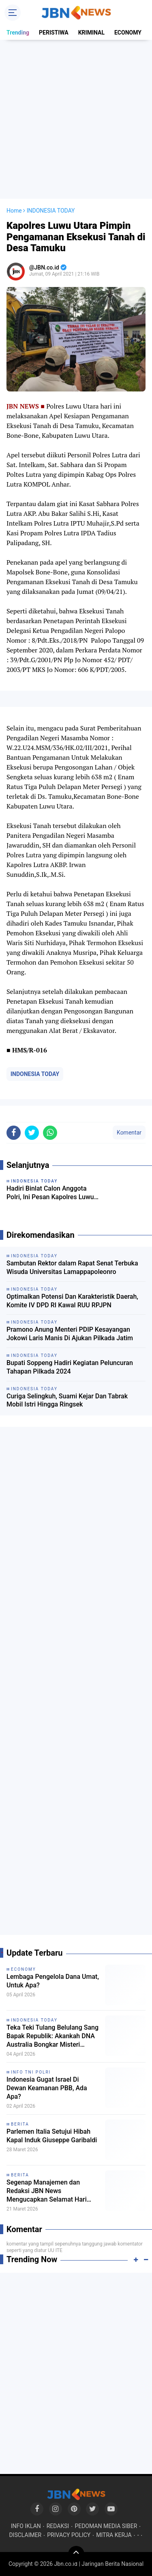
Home (14, 210)
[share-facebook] (13, 1133)
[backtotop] (76, 2554)
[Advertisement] (76, 119)
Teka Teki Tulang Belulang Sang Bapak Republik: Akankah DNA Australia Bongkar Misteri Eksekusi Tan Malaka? (52, 2036)
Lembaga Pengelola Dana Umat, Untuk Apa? (52, 1981)
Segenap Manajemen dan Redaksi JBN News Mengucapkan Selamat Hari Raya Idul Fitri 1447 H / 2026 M (51, 2191)
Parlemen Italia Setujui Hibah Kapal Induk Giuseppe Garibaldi (51, 2136)
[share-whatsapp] (50, 1133)
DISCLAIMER (25, 2535)
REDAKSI (58, 2526)
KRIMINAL (91, 32)
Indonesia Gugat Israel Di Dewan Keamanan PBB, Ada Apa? (46, 2088)
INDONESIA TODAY (35, 1074)
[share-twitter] (32, 1133)
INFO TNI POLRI (31, 2072)
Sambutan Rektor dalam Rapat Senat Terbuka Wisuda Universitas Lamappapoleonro (72, 1267)
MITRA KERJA (114, 2535)
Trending (17, 32)
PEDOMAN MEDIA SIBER (106, 2526)
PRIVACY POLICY (68, 2535)
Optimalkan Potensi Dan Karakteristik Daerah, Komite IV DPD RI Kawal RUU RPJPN (72, 1301)
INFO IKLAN (26, 2526)
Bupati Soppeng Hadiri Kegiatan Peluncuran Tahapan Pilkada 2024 (69, 1367)
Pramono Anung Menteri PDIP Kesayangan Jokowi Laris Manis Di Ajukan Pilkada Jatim (69, 1334)
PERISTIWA (54, 32)
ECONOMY (127, 32)
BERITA (20, 2124)
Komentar (129, 1132)
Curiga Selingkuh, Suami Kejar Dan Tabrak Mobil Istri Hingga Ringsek (67, 1400)
